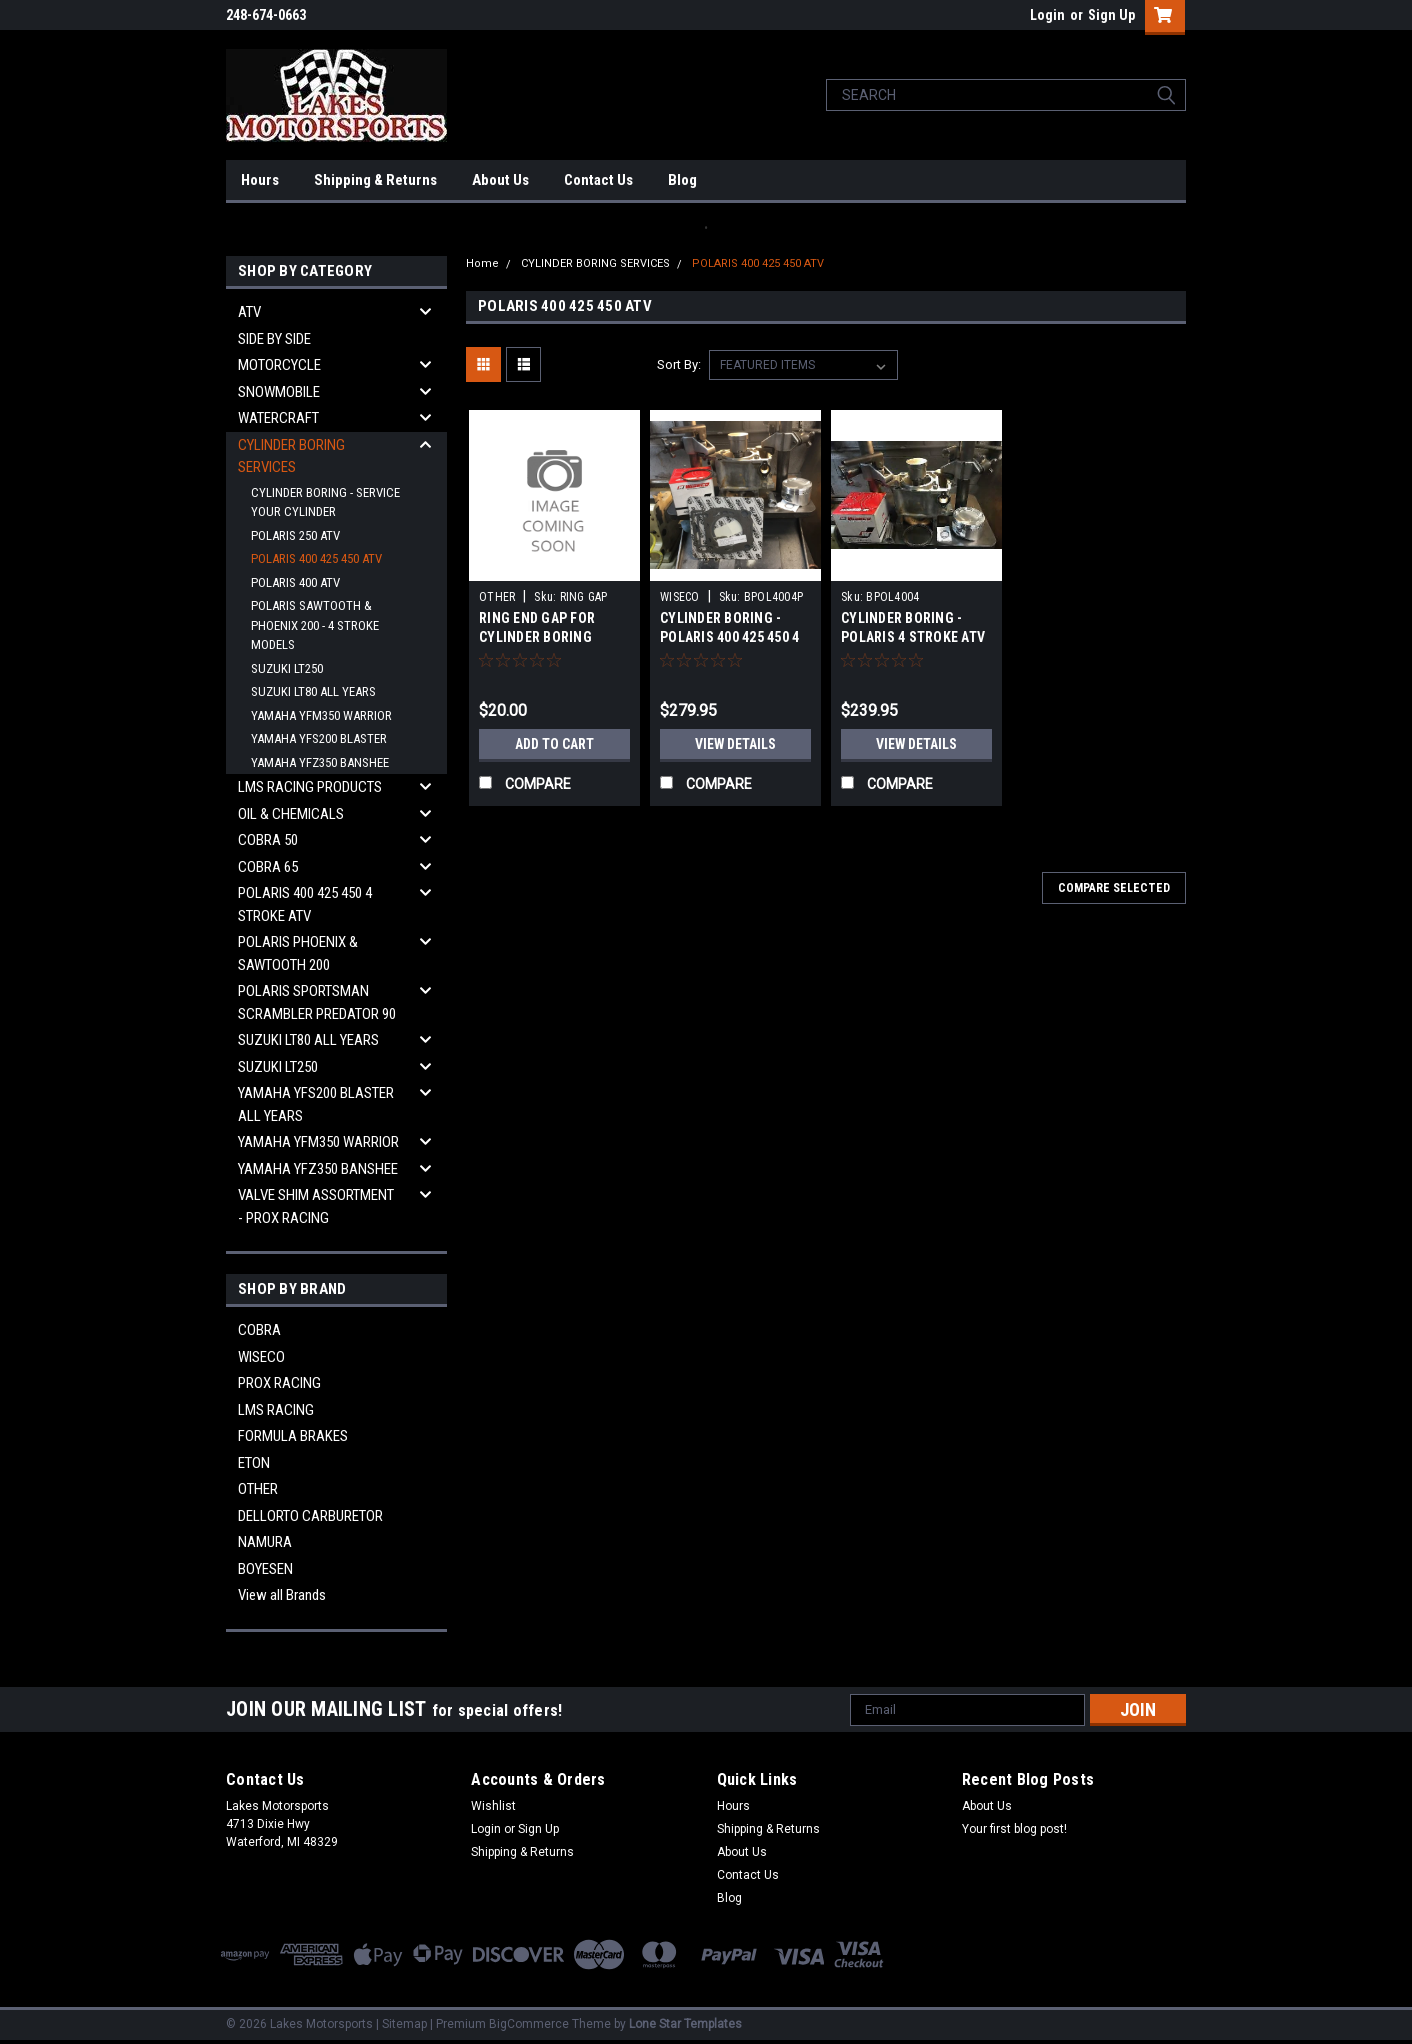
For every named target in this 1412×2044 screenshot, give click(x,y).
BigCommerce (529, 2024)
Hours (260, 180)
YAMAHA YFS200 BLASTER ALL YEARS (316, 1104)
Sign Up (1111, 15)
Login (1047, 15)
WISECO (261, 1357)
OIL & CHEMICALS (291, 814)
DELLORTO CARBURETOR (310, 1516)
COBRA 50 (268, 840)
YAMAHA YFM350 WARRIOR (321, 715)
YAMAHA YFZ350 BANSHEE (320, 762)
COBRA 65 (268, 867)
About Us (500, 180)
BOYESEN (265, 1569)
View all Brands (282, 1595)
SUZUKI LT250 (287, 668)
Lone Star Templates (685, 2024)
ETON (254, 1463)
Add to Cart (554, 744)
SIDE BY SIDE (274, 339)
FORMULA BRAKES (293, 1436)
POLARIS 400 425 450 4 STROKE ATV (305, 904)
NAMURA (265, 1542)
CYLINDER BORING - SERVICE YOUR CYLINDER (325, 502)
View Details (736, 744)
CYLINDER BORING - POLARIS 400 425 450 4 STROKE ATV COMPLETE (733, 637)
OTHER (258, 1489)
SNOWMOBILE (279, 392)
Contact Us (598, 180)
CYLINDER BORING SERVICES (291, 456)
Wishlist (493, 1806)
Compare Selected (1114, 888)
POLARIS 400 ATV (295, 582)
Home (482, 263)
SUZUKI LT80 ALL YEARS (313, 691)
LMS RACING (276, 1410)
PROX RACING (279, 1383)
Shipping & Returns (375, 180)
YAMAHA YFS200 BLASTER (319, 738)
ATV (249, 312)
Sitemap (404, 2024)
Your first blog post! (1014, 1829)
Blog (682, 180)
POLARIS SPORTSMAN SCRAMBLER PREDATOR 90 (317, 1002)
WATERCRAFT (278, 418)
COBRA (259, 1330)
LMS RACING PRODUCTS (310, 787)
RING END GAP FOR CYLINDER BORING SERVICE (537, 637)
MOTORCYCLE (279, 365)
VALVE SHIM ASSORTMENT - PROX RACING (316, 1206)
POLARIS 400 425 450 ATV (316, 558)
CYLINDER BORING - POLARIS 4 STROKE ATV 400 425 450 (913, 637)
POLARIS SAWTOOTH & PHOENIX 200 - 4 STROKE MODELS (315, 625)
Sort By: (679, 364)
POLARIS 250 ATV (295, 535)
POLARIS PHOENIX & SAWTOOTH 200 (298, 953)
